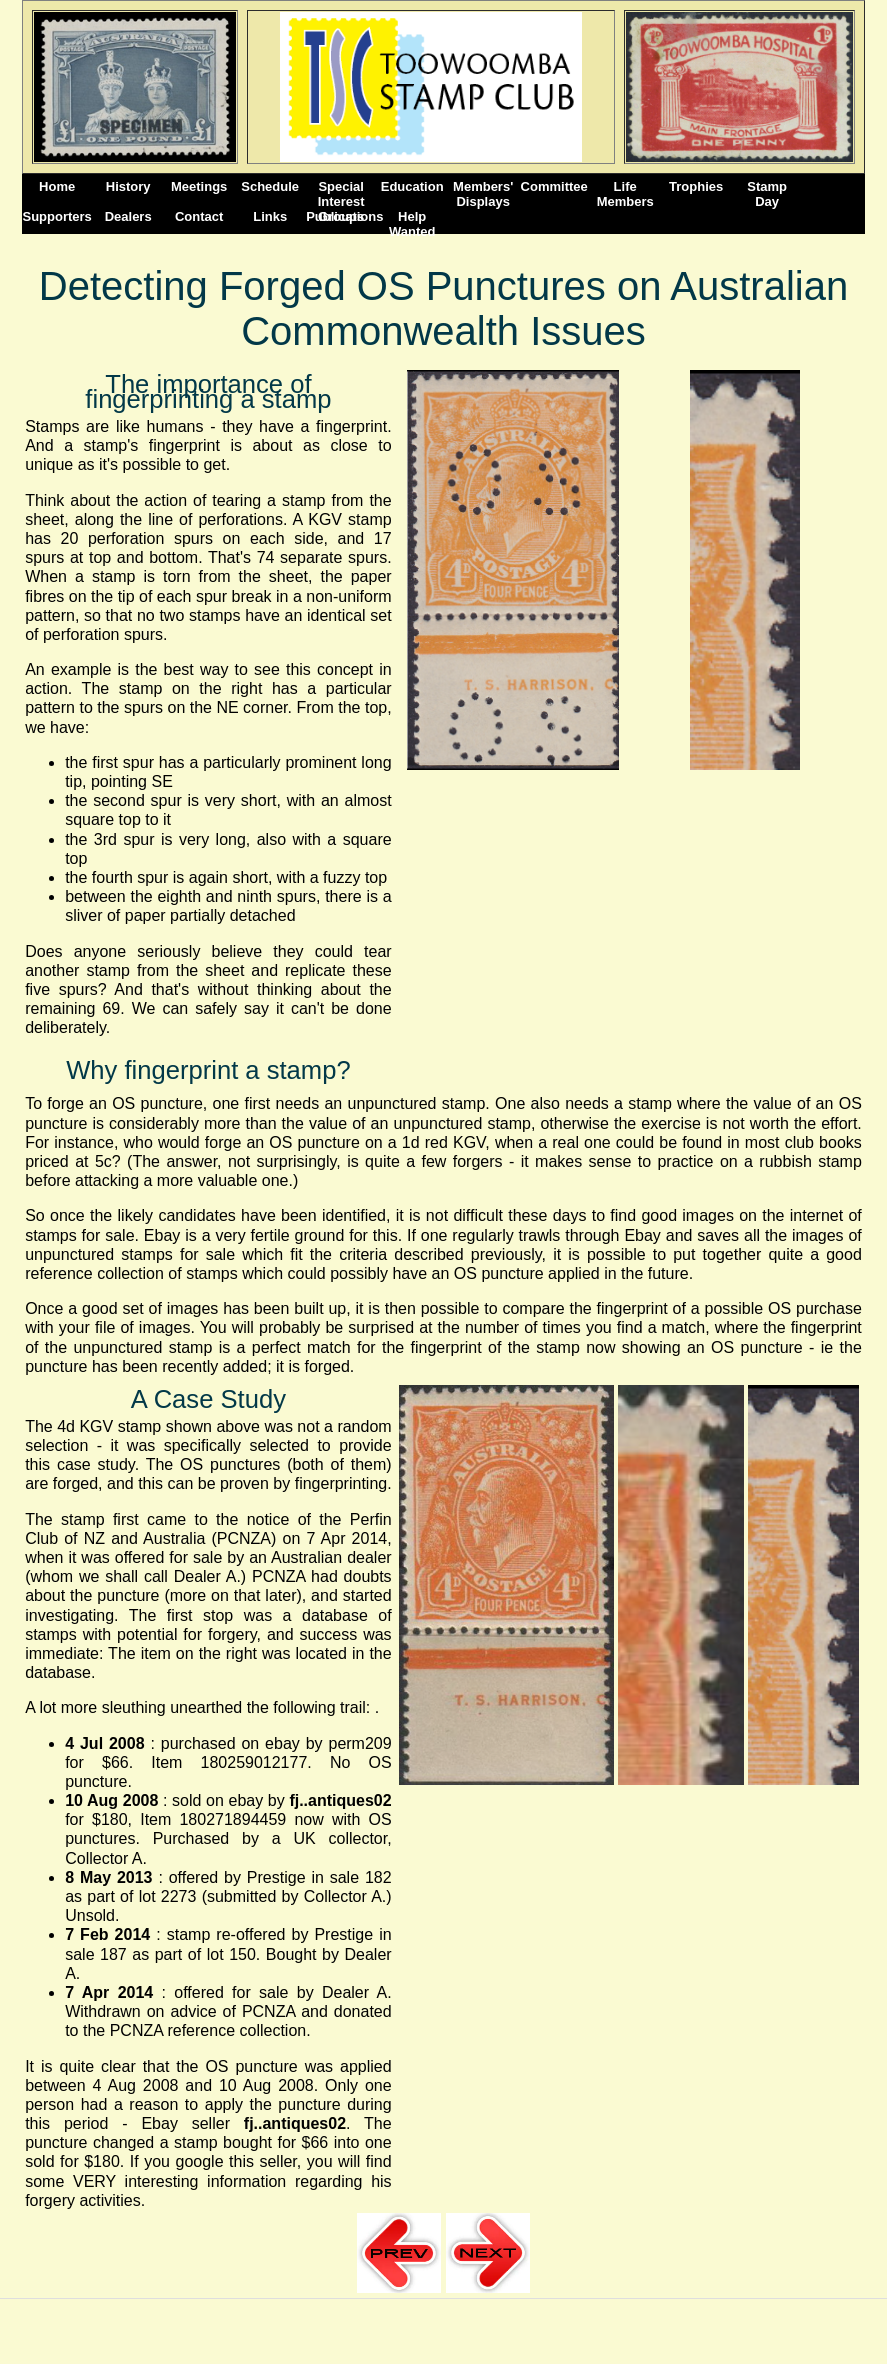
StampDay (767, 194)
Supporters (57, 216)
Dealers (128, 216)
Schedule (270, 186)
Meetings (199, 186)
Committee (554, 186)
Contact (199, 216)
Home (57, 186)
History (128, 186)
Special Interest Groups (341, 194)
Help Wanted (412, 224)
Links (270, 216)
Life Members (625, 194)
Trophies (696, 186)
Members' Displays (483, 194)
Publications (341, 216)
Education (412, 186)
